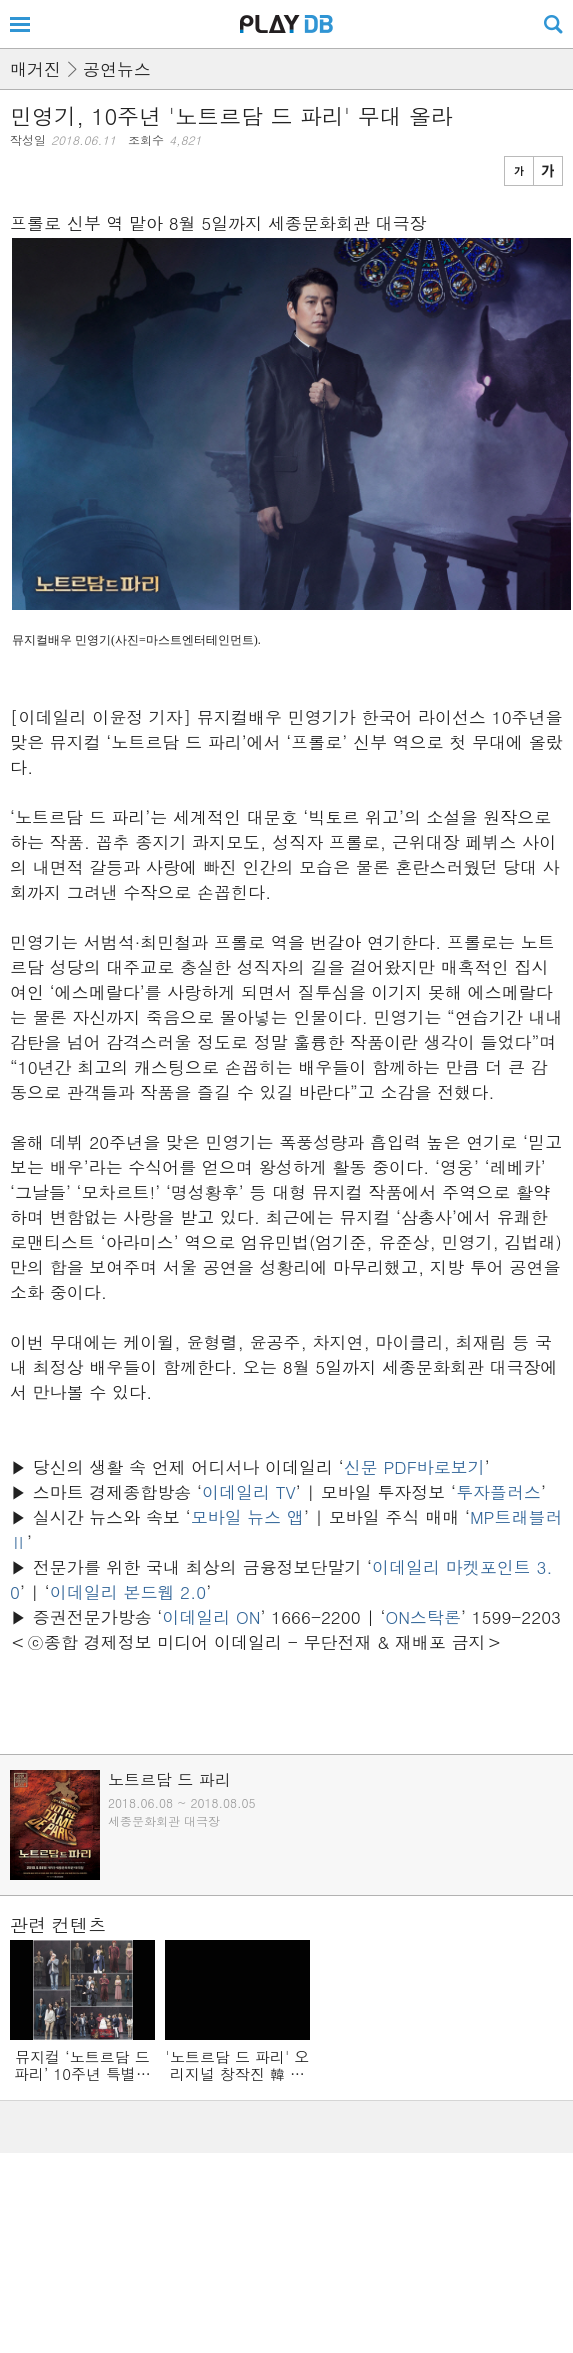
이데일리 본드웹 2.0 (128, 1592)
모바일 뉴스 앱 (247, 1517)
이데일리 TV (249, 1492)
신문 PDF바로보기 (414, 1467)
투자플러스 (498, 1492)
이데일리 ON (211, 1617)
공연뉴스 (117, 69)
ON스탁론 (423, 1617)
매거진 (35, 69)
